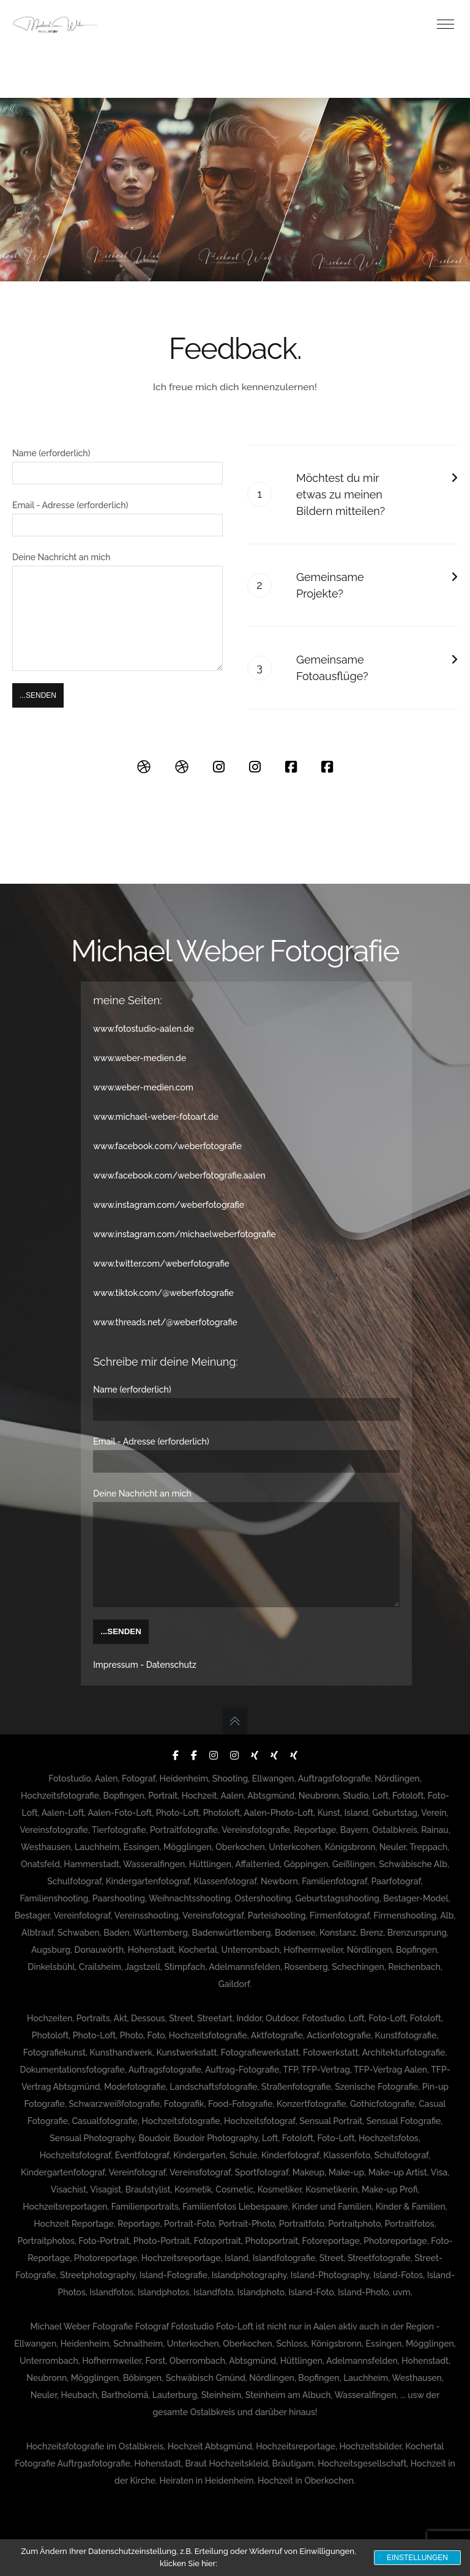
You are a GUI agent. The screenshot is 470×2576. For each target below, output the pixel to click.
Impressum (115, 1665)
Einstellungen (417, 2557)
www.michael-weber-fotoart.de (155, 1098)
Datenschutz (171, 1665)
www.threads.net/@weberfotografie (165, 1304)
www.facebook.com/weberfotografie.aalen (179, 1157)
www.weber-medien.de (139, 1040)
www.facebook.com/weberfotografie (167, 1128)
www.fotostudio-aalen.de (143, 1010)
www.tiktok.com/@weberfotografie (163, 1274)
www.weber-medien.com (143, 1069)
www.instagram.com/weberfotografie (168, 1186)
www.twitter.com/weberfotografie (161, 1245)
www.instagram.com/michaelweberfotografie (184, 1216)
